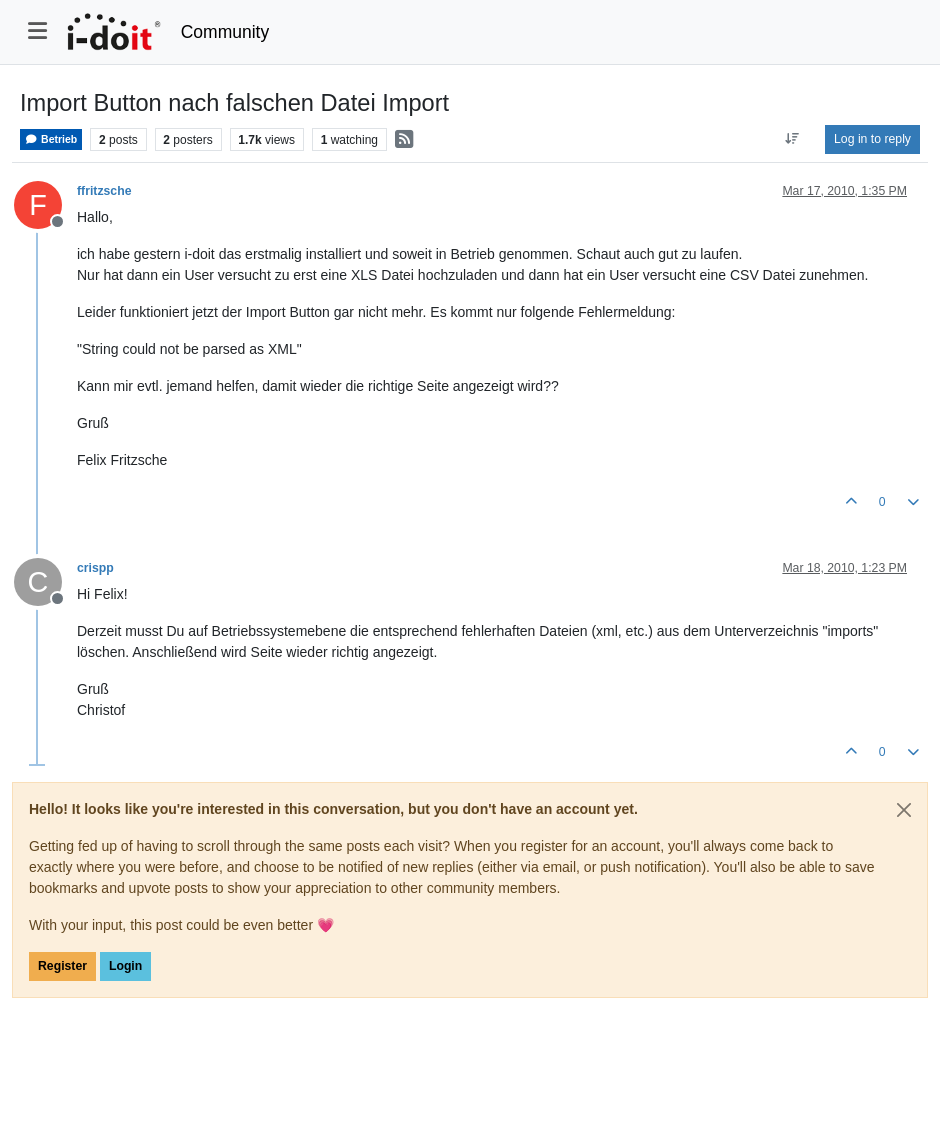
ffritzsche (104, 191)
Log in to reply (872, 139)
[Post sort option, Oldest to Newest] (792, 139)
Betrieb (51, 139)
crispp (95, 568)
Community (225, 32)
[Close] (904, 810)
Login (125, 966)
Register (62, 966)
